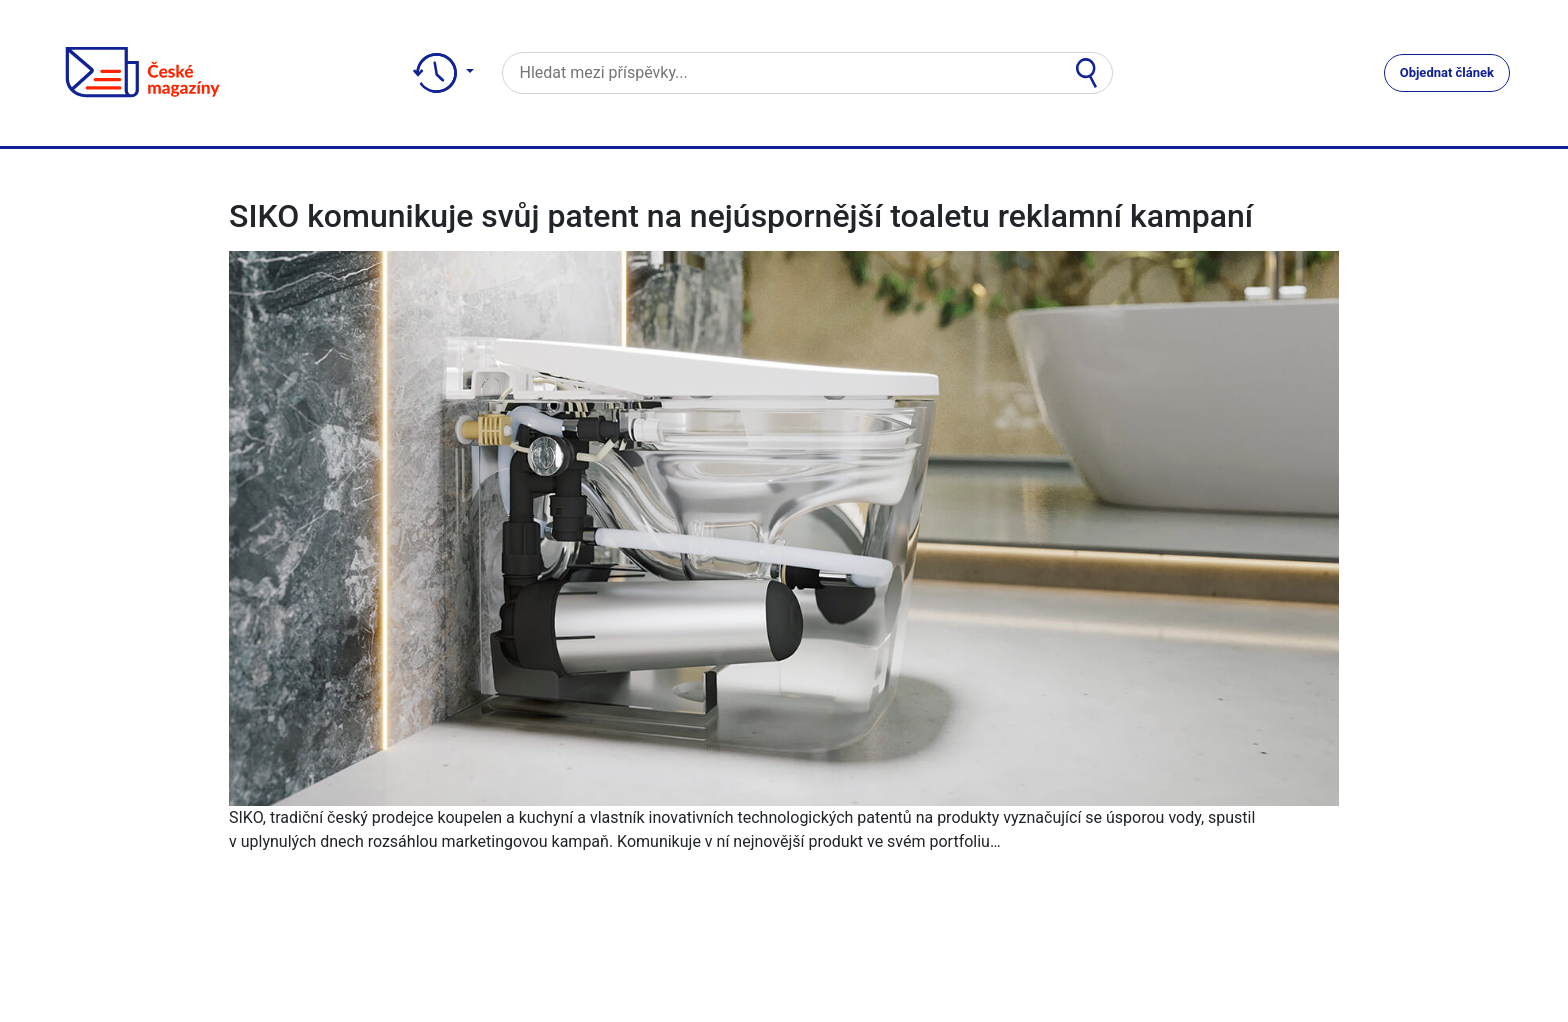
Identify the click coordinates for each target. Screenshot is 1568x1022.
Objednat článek (1447, 72)
